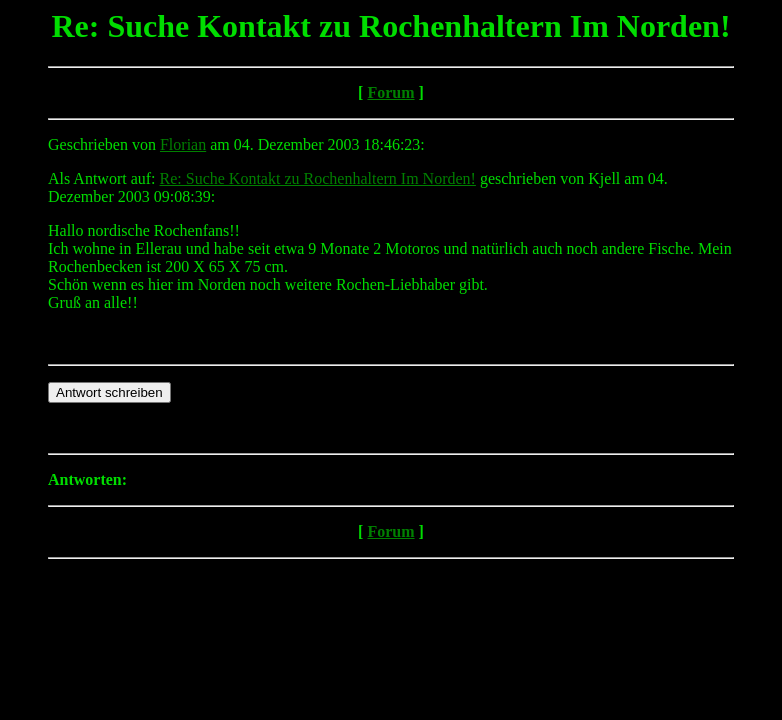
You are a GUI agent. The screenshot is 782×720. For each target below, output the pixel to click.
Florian (183, 144)
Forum (390, 92)
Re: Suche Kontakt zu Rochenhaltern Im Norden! (318, 178)
